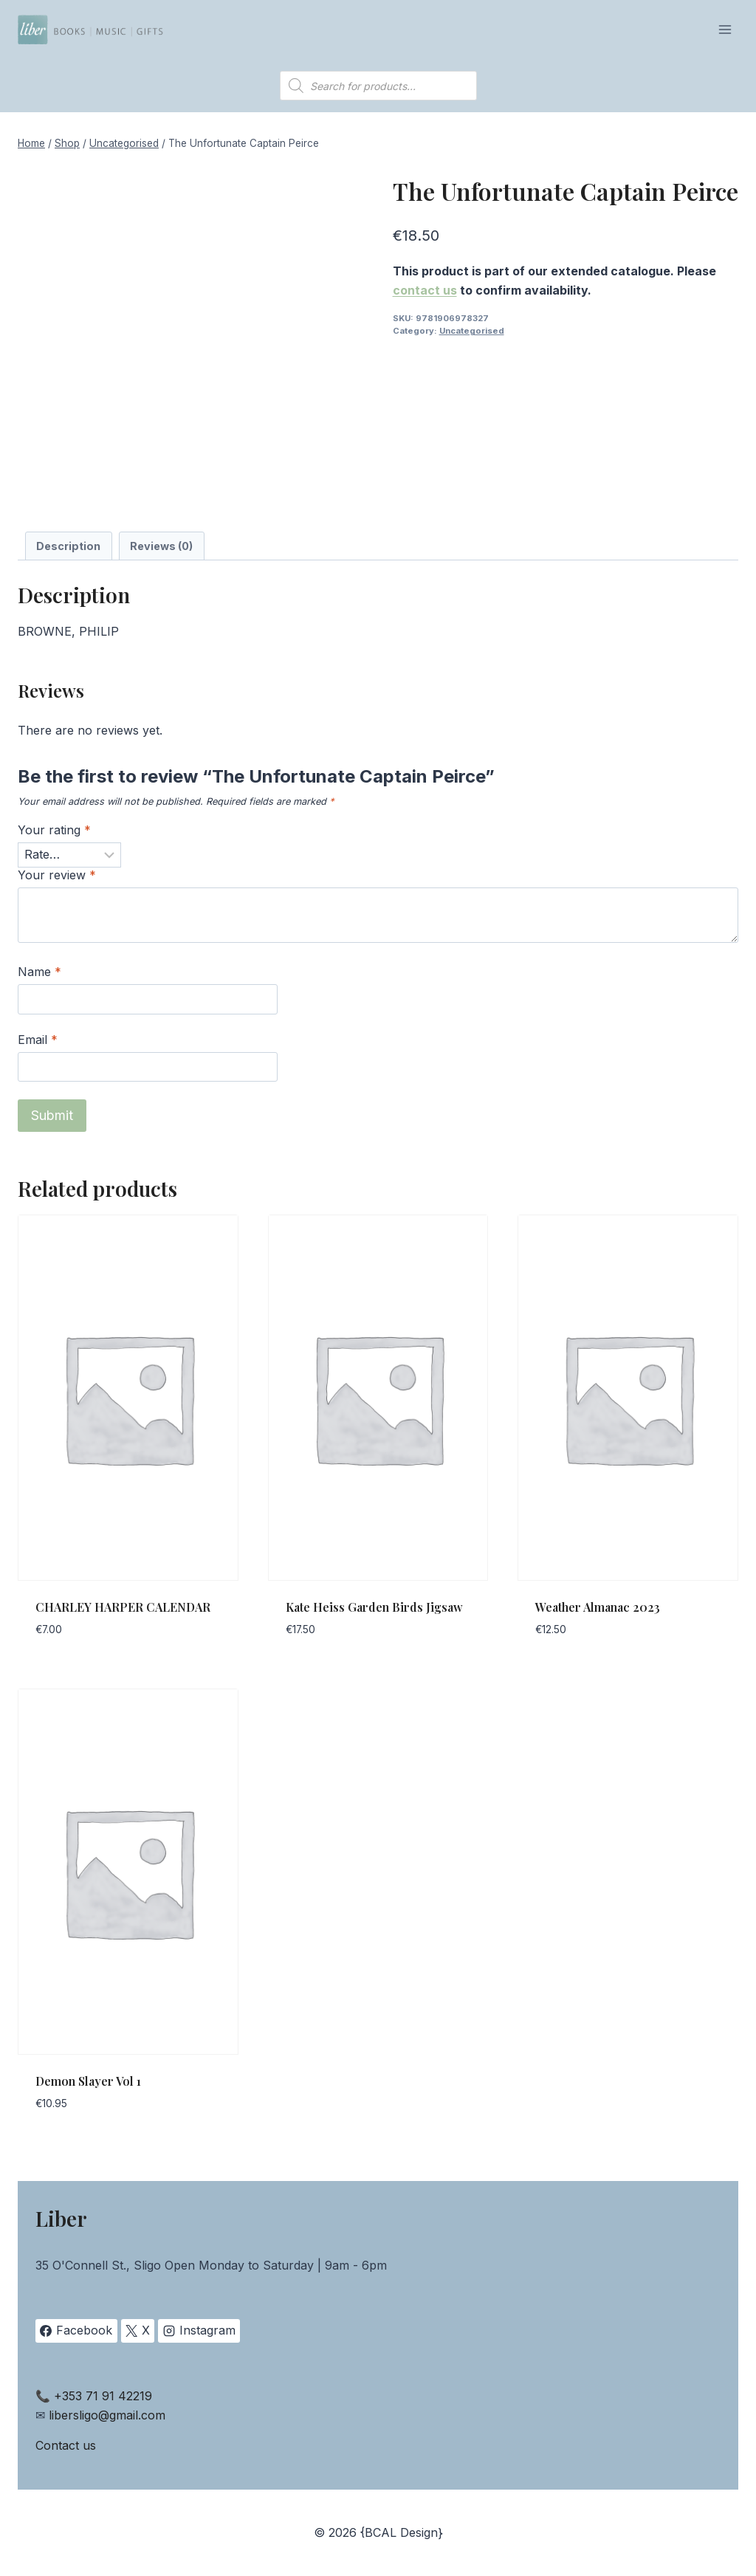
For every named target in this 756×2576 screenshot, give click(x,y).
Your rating (54, 829)
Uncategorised (471, 331)
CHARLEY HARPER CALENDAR (122, 1607)
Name (39, 971)
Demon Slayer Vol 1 (88, 2081)
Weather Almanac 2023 (597, 1607)
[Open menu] (724, 29)
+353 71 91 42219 (103, 2395)
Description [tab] (68, 546)
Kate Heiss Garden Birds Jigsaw (374, 1607)
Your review (57, 875)
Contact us (65, 2445)
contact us (425, 290)
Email (38, 1039)
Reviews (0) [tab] (161, 546)
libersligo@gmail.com (107, 2415)
